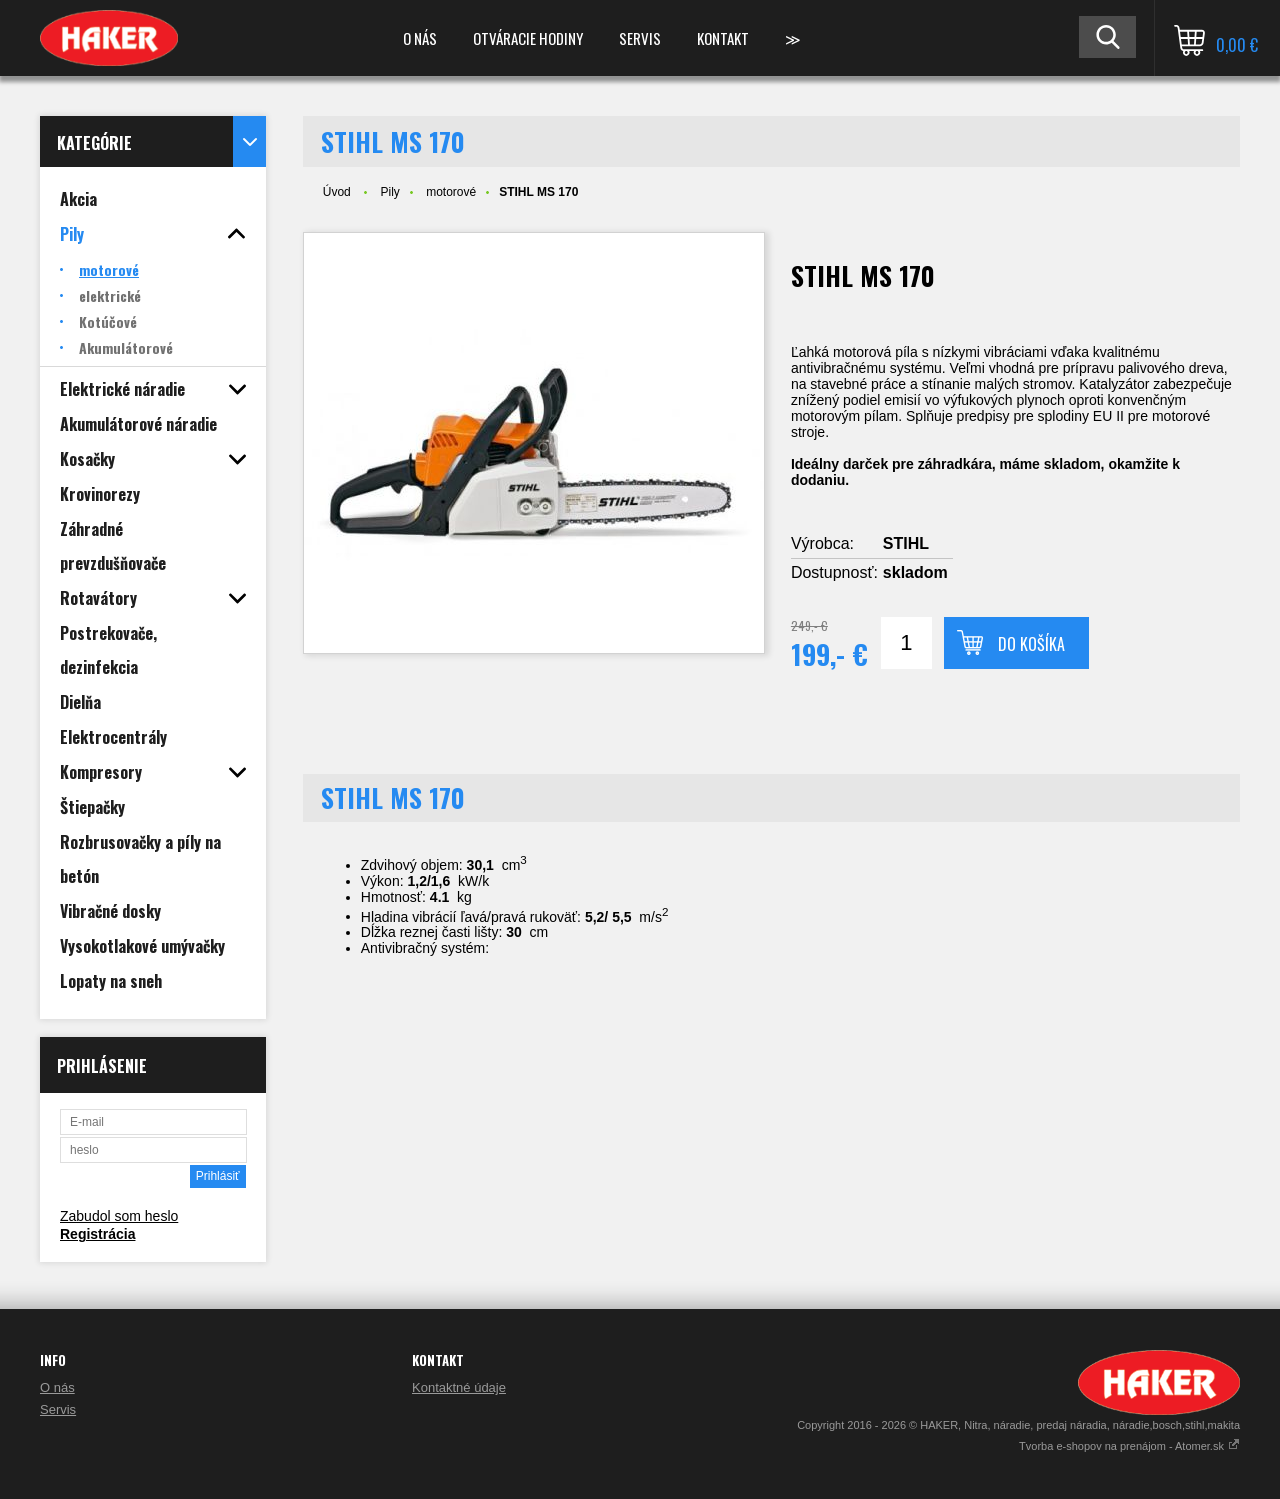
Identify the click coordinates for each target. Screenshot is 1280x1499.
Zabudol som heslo (119, 1216)
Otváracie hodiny (528, 38)
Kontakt (723, 38)
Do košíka (1031, 644)
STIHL (906, 543)
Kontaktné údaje (459, 1387)
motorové (451, 192)
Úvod (337, 192)
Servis (640, 38)
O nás (420, 38)
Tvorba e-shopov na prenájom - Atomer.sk (1129, 1446)
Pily (389, 192)
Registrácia (97, 1234)
